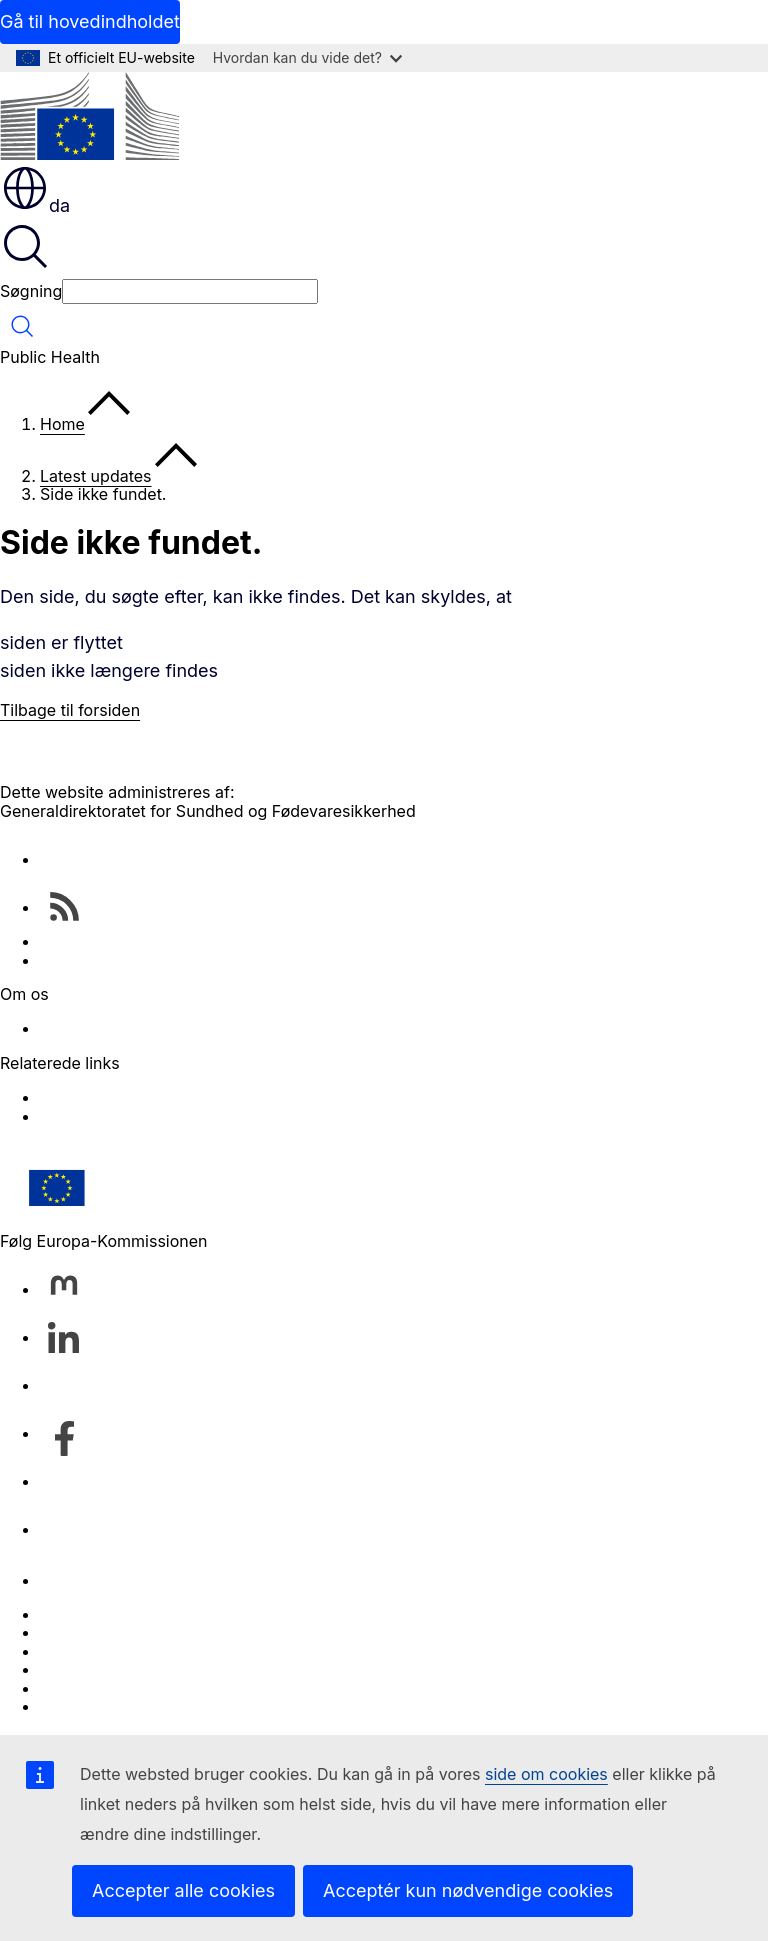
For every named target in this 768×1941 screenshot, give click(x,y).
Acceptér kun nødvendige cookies (468, 1890)
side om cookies (546, 1774)
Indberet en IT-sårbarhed (134, 1614)
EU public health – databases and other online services (247, 960)
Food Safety (85, 1116)
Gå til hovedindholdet (90, 21)
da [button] (35, 205)
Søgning (31, 291)
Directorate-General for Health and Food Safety (218, 1028)
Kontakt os (80, 1580)
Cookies (70, 1651)
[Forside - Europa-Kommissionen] (89, 117)
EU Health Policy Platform (136, 1097)
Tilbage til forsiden (70, 710)
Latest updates (96, 476)
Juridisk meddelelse (115, 1688)
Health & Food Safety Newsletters (167, 941)
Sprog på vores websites (133, 1632)
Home (62, 424)
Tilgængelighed (98, 1706)
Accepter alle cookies (183, 1890)
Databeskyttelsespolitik (127, 1669)
